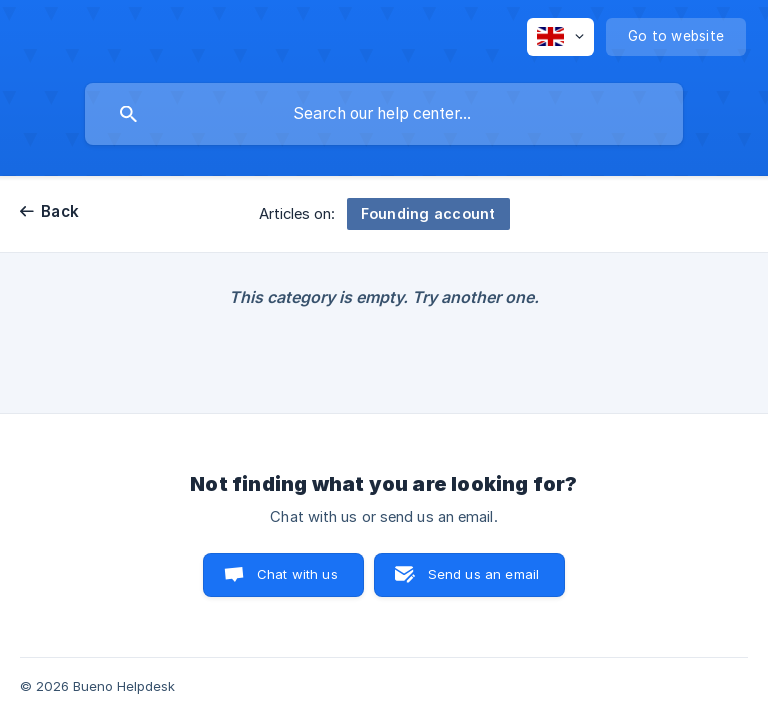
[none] (560, 37)
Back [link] (60, 211)
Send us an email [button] (483, 574)
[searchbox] (384, 114)
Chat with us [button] (297, 574)
